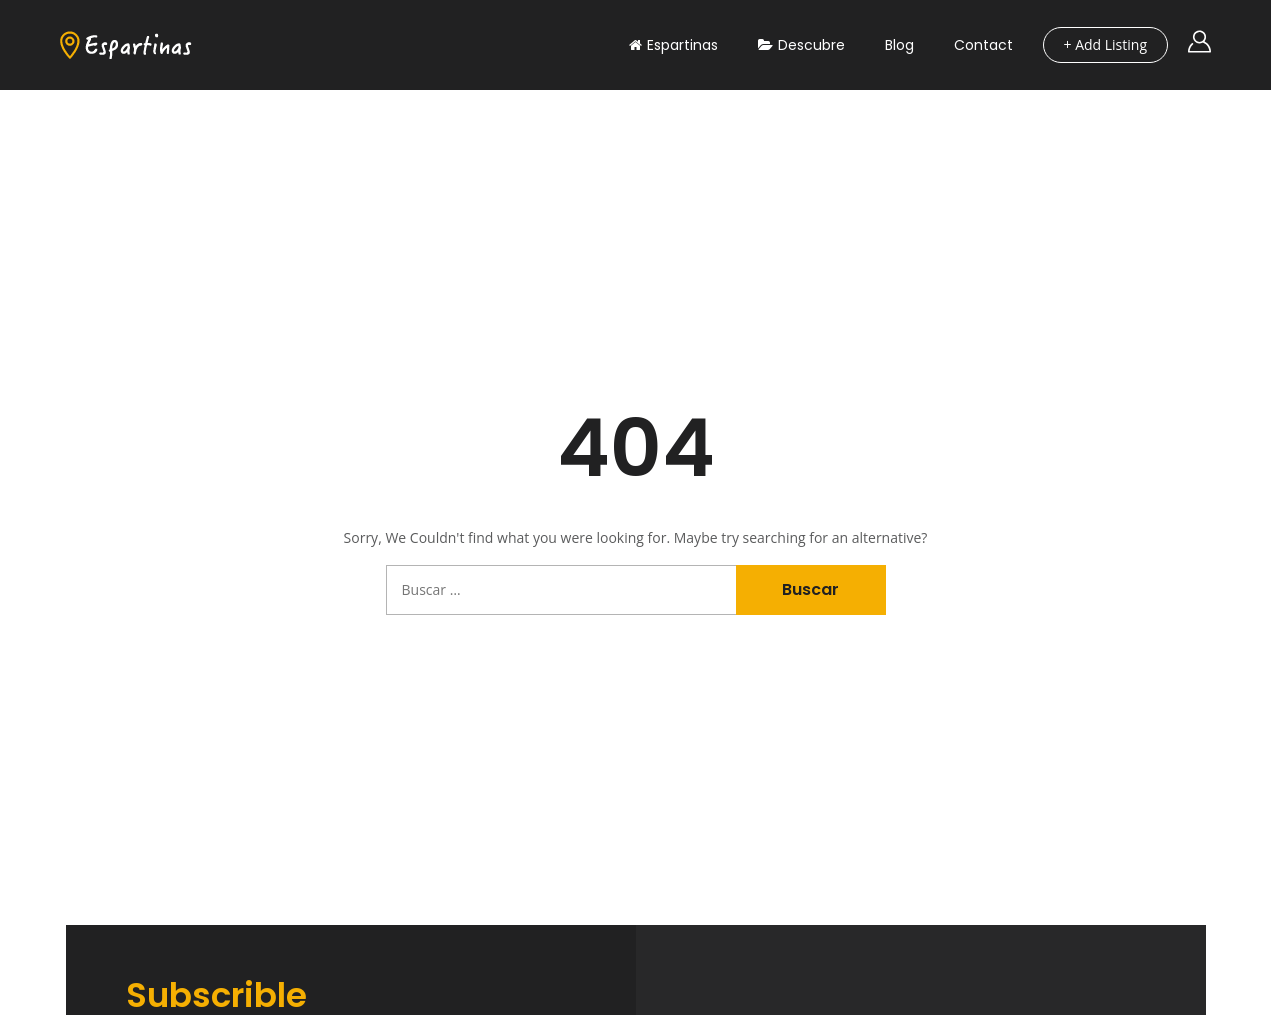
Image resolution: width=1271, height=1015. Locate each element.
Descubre (801, 45)
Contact (983, 45)
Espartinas (673, 45)
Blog (899, 45)
